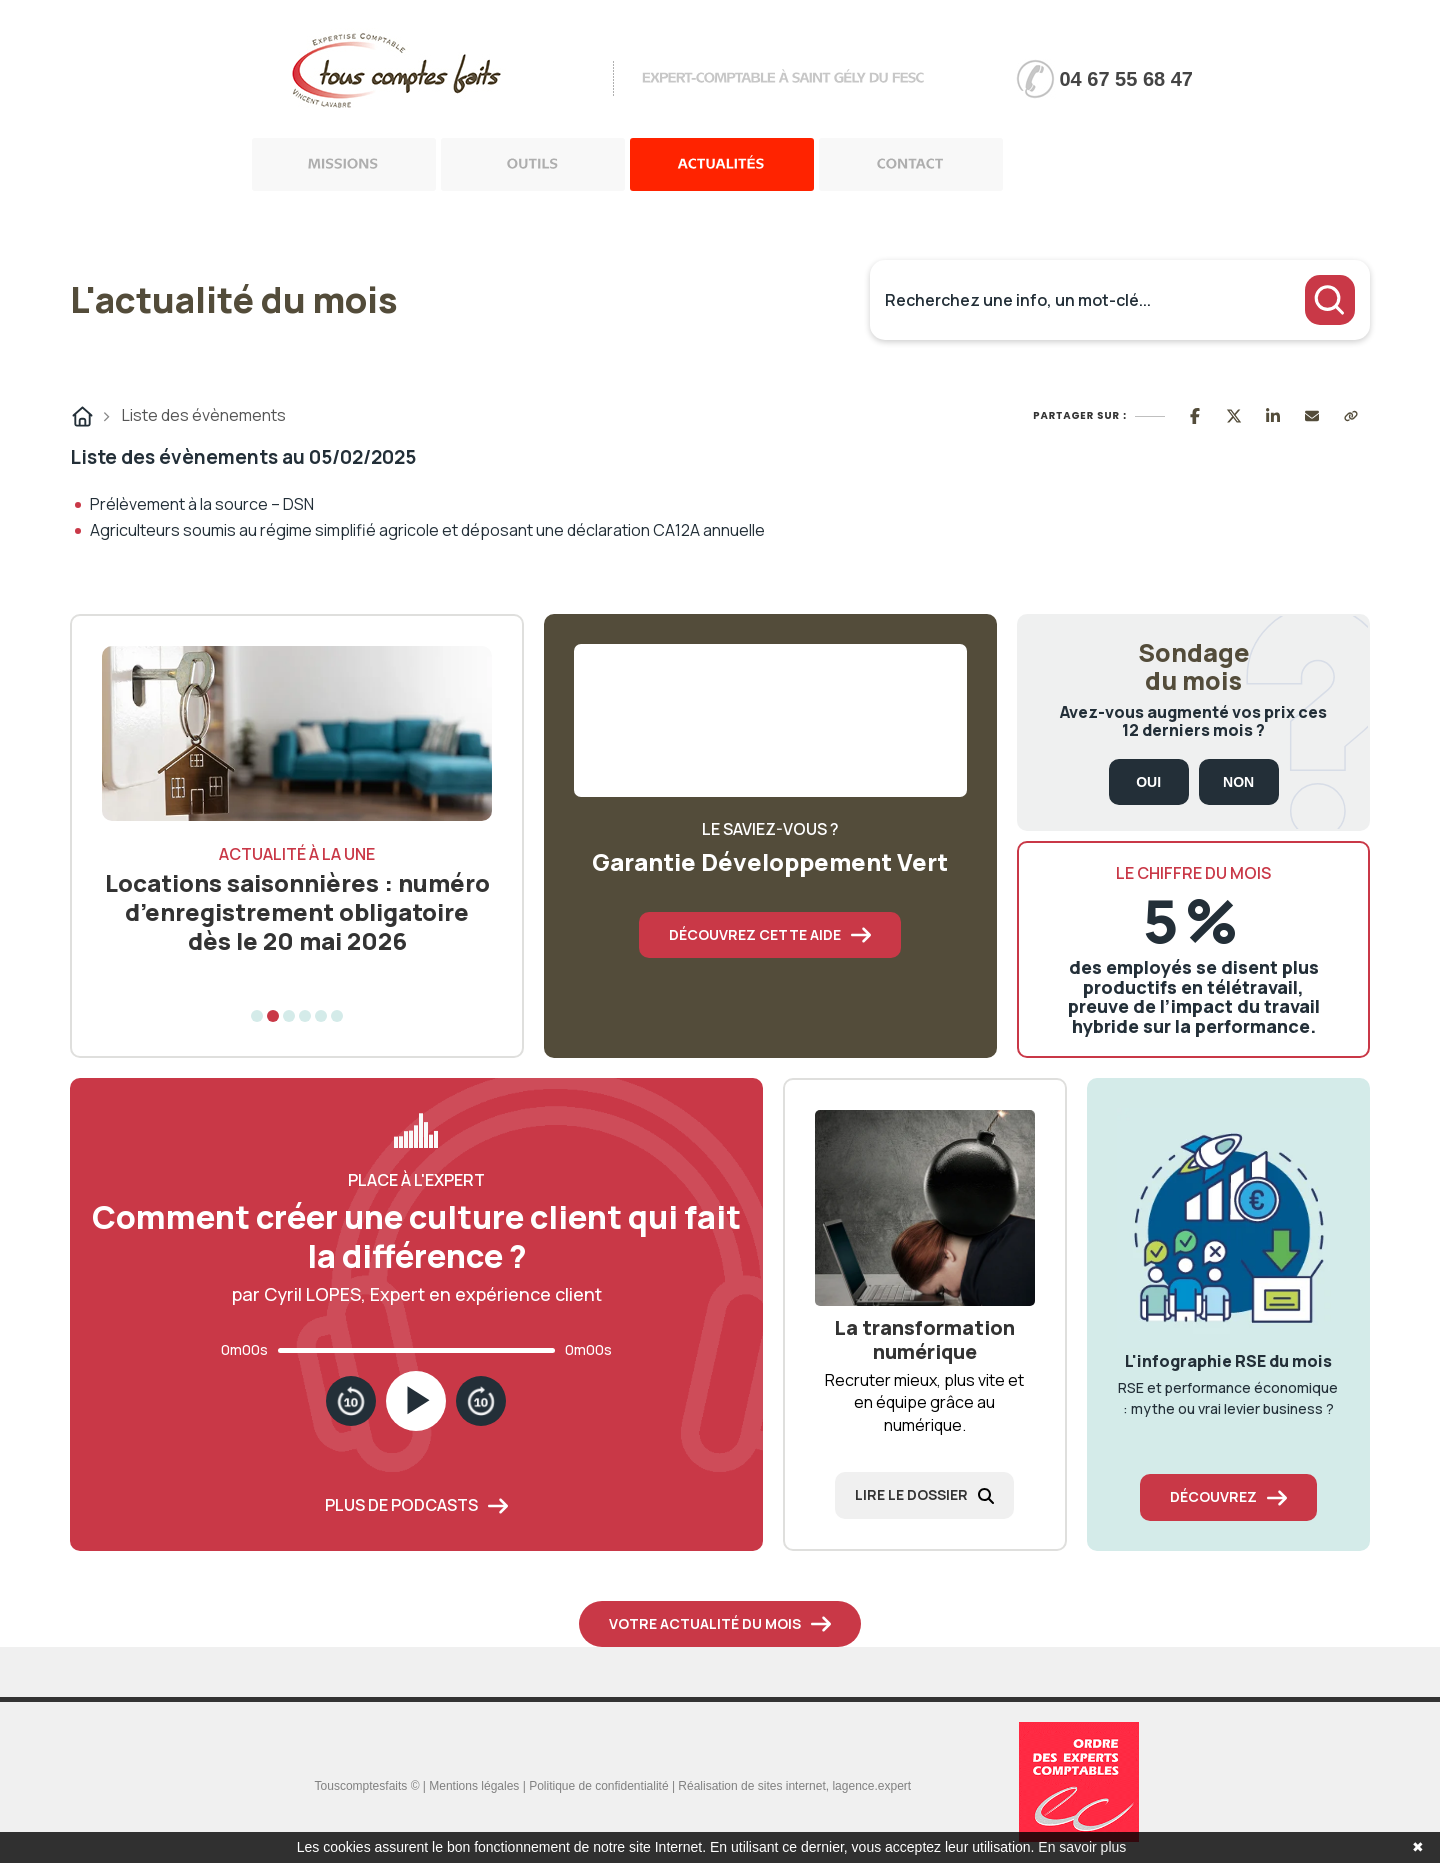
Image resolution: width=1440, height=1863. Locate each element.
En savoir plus (1082, 1847)
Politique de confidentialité (598, 1786)
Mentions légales (474, 1786)
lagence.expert (871, 1786)
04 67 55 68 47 (1126, 79)
